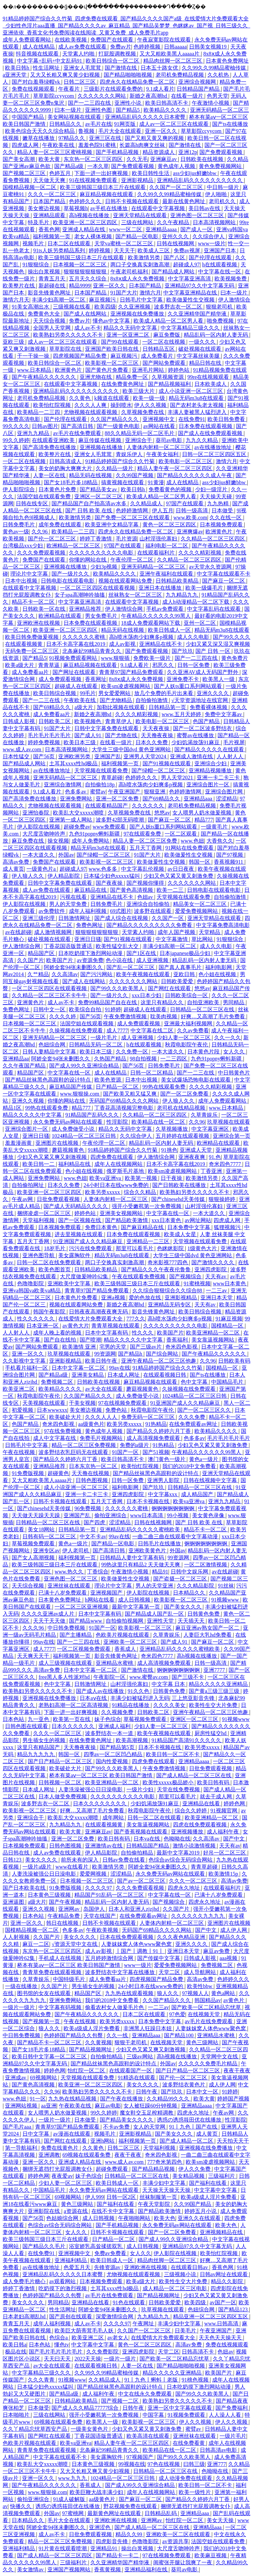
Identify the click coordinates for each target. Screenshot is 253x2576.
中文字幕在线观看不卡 (223, 574)
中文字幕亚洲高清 (190, 278)
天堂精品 (210, 932)
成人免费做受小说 (74, 1129)
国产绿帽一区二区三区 (159, 770)
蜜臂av (98, 791)
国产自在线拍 (60, 1340)
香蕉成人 (125, 1649)
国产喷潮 (90, 1340)
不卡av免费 (117, 2127)
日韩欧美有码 (234, 1361)
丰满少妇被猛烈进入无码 (139, 1698)
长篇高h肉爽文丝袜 (142, 145)
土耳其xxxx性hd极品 (74, 763)
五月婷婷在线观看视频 (183, 1136)
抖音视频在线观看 (38, 54)
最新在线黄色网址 (184, 201)
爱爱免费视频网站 (197, 911)
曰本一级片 (69, 110)
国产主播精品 (76, 1635)
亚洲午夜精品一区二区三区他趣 (159, 1361)
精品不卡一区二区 (34, 602)
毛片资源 (126, 538)
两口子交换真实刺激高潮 (140, 264)
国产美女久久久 (183, 1607)
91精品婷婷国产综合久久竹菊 (120, 461)
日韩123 (13, 1860)
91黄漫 (156, 482)
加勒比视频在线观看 (121, 707)
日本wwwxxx (52, 1410)
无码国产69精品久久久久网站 (124, 1101)
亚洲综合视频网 (197, 82)
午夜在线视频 (19, 1452)
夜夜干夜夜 (237, 2070)
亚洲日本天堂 (217, 1297)
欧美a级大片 (20, 665)
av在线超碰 (18, 932)
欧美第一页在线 (72, 1719)
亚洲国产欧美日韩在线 (112, 349)
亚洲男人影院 (164, 1480)
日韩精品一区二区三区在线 (203, 1009)
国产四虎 (95, 1522)
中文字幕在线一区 (220, 271)
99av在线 (119, 1368)
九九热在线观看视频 (130, 1993)
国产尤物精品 (116, 700)
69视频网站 (44, 2077)
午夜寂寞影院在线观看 (164, 39)
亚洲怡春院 (36, 812)
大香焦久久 (219, 841)
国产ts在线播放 (230, 124)
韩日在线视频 (63, 1923)
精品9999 (79, 285)
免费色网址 (90, 925)
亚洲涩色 (100, 2527)
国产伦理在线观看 (211, 257)
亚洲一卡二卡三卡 (219, 777)
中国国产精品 (28, 117)
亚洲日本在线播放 (161, 588)
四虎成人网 (26, 145)
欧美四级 (105, 307)
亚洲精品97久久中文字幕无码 (200, 285)
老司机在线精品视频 (181, 1108)
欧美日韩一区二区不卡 (173, 1754)
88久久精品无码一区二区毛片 (140, 433)
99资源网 (105, 1354)
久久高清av (65, 974)
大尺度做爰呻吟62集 (84, 1276)
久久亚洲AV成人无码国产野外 (203, 672)
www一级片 (212, 243)
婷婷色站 (179, 370)
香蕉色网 (49, 229)
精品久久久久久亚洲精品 (219, 1684)
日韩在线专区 (32, 503)
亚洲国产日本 (220, 250)
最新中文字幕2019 (179, 1853)
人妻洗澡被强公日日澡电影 (91, 1789)
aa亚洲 (48, 2106)
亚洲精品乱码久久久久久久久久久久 (200, 180)
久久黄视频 (98, 2042)
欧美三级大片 (139, 391)
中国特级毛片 (69, 1979)
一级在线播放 (21, 1986)
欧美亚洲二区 (19, 1389)
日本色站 (14, 1719)
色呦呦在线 (177, 1838)
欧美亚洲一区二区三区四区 (85, 222)
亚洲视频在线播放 (102, 447)
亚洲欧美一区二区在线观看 (179, 2534)
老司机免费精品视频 (180, 75)
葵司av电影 (169, 440)
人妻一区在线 (50, 475)
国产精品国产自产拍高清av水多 (90, 503)
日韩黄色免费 (204, 1614)
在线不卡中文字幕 (113, 2211)
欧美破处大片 (66, 1417)
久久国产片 (30, 960)
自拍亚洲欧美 (204, 1002)
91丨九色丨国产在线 (194, 2127)
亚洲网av (69, 1909)
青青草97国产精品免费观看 (132, 672)
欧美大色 (164, 2218)
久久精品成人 (147, 503)
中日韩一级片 (223, 187)
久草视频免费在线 (143, 412)
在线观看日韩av (190, 2267)
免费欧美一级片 (152, 658)
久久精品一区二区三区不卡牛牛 (50, 995)
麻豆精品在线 (91, 890)
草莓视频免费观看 (34, 1543)
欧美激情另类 (144, 257)
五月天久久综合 (88, 278)
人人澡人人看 (225, 2415)
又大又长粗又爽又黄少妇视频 (65, 75)
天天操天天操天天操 (167, 2190)
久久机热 (218, 75)
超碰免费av (77, 827)
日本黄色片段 (204, 1051)
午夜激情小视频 (211, 103)
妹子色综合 (107, 1719)
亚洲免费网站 (76, 798)
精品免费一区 (132, 377)
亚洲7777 (214, 1670)
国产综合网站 (162, 1354)
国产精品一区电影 (137, 236)
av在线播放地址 (213, 447)
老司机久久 (223, 201)
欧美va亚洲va (105, 1178)
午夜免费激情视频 (126, 1016)
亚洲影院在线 (44, 2211)
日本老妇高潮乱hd (25, 2316)
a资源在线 (76, 2211)
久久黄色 (80, 398)
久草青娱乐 (205, 1115)
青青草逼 (49, 665)
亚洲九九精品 (34, 433)
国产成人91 (88, 735)
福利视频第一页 (52, 236)
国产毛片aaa (17, 2127)
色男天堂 (217, 96)
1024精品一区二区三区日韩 (84, 1136)
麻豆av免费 (217, 1951)
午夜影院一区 (110, 1677)
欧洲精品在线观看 (60, 616)
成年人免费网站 (91, 841)
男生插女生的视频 (44, 1740)
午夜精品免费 (64, 1916)
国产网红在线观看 (170, 988)
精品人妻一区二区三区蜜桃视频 (55, 152)
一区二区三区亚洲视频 (82, 1607)
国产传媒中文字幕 (159, 1958)
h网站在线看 (100, 1600)
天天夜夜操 (157, 728)
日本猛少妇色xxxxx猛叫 (112, 876)
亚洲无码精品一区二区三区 (154, 567)
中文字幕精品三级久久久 (191, 328)
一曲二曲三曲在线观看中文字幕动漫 (175, 1536)
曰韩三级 (194, 2464)
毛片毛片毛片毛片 (50, 735)
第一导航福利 (21, 2148)
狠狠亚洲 (155, 791)
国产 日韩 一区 (213, 651)
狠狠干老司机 (131, 2042)
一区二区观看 (181, 834)
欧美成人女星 (180, 1234)
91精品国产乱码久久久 (92, 1115)
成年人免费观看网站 (27, 39)
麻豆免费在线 (28, 841)
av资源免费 (90, 960)
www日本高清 (147, 1515)
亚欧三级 (14, 342)
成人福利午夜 (223, 1831)
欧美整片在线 (19, 285)
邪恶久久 (163, 665)
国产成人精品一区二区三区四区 (55, 2555)
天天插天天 (192, 1621)
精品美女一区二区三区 (200, 904)
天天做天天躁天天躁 (36, 1515)
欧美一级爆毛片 (204, 588)
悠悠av (162, 812)
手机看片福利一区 (27, 1368)
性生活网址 (47, 68)
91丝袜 (226, 1585)
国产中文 (234, 1838)
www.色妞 (192, 841)
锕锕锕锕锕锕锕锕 (174, 1508)
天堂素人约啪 (79, 54)
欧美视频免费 (231, 278)
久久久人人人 (101, 1417)
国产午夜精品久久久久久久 (44, 377)
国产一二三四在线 (90, 103)
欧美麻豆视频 (211, 2555)
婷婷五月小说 (201, 2211)
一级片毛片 (104, 1037)
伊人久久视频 (151, 405)
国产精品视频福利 (170, 384)
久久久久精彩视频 (200, 552)
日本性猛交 (17, 756)
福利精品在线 (75, 1164)
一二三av (217, 1290)
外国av (66, 855)
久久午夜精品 (173, 222)
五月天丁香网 (146, 848)
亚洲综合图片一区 (208, 784)
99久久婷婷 (16, 440)
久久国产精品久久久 (115, 419)
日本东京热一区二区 (93, 1466)
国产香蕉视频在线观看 (141, 1831)
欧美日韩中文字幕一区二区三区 (50, 2056)
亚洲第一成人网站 (71, 820)
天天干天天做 (50, 1621)
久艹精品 (38, 974)
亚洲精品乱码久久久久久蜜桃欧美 (140, 1529)
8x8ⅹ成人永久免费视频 (138, 278)
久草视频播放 (172, 1129)
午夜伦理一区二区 (132, 560)
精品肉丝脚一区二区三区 (173, 61)
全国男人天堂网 (52, 328)
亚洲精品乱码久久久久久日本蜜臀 (146, 117)
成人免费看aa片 (31, 672)
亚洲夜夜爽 (192, 1157)
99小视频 (178, 1515)
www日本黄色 (230, 1283)
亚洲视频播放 (187, 1831)
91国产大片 (123, 292)
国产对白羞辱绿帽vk (36, 82)
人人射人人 (231, 756)
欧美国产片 (60, 960)
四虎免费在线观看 (112, 1157)
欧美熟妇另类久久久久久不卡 (68, 335)
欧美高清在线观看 (148, 2436)
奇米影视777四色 (168, 1262)
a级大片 (84, 707)
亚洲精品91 (104, 2548)
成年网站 (113, 1817)
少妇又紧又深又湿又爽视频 (218, 644)
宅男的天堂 (113, 1347)
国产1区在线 (141, 953)
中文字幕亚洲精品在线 (190, 292)
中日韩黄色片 (234, 1073)
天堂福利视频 (39, 1220)
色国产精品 (207, 721)
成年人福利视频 (88, 911)
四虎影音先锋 (112, 2541)
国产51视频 (156, 1452)
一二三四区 (174, 1058)
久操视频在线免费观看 (76, 1030)
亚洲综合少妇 (211, 763)
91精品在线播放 (131, 1705)
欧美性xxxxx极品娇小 (169, 1782)
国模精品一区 (228, 1325)
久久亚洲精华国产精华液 (198, 314)
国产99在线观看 (120, 342)
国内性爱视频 (112, 1761)
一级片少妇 (140, 1789)
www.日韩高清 (222, 2323)
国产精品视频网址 (91, 2049)
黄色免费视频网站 (221, 166)
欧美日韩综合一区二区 (113, 61)
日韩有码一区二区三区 (49, 1536)
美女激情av (31, 2569)
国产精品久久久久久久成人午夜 (195, 475)
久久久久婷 (63, 1016)
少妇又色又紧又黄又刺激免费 (179, 876)
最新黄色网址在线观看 (114, 2513)
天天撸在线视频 (91, 1473)
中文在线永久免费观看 (145, 2394)
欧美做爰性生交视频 (191, 300)
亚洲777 (216, 2464)
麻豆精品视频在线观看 (107, 194)
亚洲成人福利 (115, 1726)
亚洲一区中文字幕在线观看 (180, 2408)
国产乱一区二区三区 (131, 967)
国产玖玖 (182, 651)
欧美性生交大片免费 (214, 1705)
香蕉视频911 (229, 862)
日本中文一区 (203, 2091)
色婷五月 (60, 173)
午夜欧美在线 (59, 145)
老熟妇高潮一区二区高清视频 (73, 1705)
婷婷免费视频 (44, 742)
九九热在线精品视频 (73, 2098)
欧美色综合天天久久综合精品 (40, 131)
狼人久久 (168, 1993)
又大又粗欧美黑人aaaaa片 (170, 54)
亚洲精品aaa (199, 798)
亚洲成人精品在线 (84, 229)
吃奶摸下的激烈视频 (63, 2288)
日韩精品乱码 (161, 2513)
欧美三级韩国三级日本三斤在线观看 (103, 187)
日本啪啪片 (17, 2415)
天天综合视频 (50, 321)
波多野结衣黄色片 (184, 2084)
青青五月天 (52, 278)
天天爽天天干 (34, 1656)
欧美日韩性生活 (151, 173)
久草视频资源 (168, 377)
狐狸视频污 (228, 1227)
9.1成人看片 (160, 89)
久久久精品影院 (196, 1585)
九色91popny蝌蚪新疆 (95, 834)
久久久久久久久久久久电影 (102, 552)
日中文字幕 (36, 2134)
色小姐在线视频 (217, 974)
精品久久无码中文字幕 (130, 328)
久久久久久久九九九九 (198, 1916)
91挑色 (169, 1150)
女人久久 (234, 1051)
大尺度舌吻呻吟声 (44, 834)
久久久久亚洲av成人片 (48, 1614)
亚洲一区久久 (161, 131)
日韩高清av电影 (219, 2450)
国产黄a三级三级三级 (215, 1691)
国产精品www (86, 1621)
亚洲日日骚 (87, 939)
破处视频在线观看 (200, 349)
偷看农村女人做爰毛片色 (115, 2007)
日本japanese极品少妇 (186, 953)
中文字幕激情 (172, 939)
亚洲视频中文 (159, 419)
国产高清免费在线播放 (49, 447)
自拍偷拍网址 (28, 1185)
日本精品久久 (189, 1593)
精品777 (203, 820)
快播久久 (21, 2506)
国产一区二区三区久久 (204, 1410)
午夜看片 (69, 89)
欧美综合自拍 (85, 1009)
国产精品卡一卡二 (118, 2555)
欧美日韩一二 (39, 1164)
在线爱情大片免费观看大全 (91, 1318)
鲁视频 (87, 131)
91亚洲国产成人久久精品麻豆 (88, 1241)
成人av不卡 (87, 328)
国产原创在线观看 (71, 2316)
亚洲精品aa (16, 1058)
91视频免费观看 (187, 2415)
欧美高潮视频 (132, 1740)
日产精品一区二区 (118, 1087)
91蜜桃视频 (197, 1283)
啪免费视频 (221, 321)
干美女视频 (82, 1403)
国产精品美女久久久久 (127, 2120)
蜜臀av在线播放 (196, 735)
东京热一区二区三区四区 (94, 159)
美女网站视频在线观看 (75, 117)
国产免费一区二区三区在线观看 (133, 517)
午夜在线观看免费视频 (139, 1276)
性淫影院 (117, 1122)
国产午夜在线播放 (122, 2098)
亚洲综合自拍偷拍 (148, 904)
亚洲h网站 (103, 2141)
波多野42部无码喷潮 (120, 820)
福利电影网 (219, 967)
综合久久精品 (140, 1192)
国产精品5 (128, 110)
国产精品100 (179, 2035)
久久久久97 (99, 1888)
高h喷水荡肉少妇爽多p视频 (142, 637)
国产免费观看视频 (221, 152)
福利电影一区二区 (167, 545)
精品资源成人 (159, 152)
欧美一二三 (171, 890)
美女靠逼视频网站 (213, 1340)
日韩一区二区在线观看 (155, 1817)
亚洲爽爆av (190, 531)
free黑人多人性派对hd (64, 1677)
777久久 (135, 1318)
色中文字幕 (195, 1382)
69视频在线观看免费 (87, 2155)
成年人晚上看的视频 (58, 1333)
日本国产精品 (50, 201)
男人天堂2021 (177, 777)
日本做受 (223, 510)
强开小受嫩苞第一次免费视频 (147, 1206)
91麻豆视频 (229, 1318)
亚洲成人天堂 (196, 1150)
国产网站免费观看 (165, 363)
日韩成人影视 (19, 721)
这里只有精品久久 (163, 1002)
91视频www (225, 1600)
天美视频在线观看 (44, 1403)
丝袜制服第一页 (159, 2197)
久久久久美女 (170, 1705)
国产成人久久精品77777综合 (86, 2408)
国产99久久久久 (231, 637)
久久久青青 (42, 2380)
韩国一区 (200, 862)
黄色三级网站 (203, 2042)
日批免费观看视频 (59, 1199)
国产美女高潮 (19, 159)
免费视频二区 (57, 1382)
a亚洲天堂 (15, 75)
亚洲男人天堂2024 (145, 756)
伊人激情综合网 (124, 609)
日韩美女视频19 (208, 47)
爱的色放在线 (145, 1297)
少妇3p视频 (104, 567)
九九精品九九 (182, 595)
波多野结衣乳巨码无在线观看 (73, 1452)
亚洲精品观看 (50, 215)
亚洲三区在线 (105, 138)
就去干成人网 (216, 1796)
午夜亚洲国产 (125, 791)
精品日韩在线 (206, 363)
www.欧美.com (190, 517)
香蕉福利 (177, 1340)
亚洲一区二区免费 (118, 798)
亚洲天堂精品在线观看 (140, 215)
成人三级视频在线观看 (65, 1663)
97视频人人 (195, 1993)
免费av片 (120, 47)
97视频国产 (140, 2457)
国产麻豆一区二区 (224, 581)
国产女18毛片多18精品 (71, 482)
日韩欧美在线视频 (202, 159)
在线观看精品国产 (107, 805)
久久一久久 (227, 1037)
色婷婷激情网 (132, 510)
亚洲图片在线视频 (57, 1143)
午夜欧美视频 (102, 1930)
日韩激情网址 (75, 918)
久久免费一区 (132, 1051)
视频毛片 (33, 243)
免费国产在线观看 (112, 39)
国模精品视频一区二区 (30, 187)
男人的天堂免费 (68, 904)
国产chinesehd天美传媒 (178, 1199)
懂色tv (61, 2344)
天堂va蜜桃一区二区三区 (124, 243)
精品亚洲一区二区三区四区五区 (211, 2316)
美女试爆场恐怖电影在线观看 (196, 1080)
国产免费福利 (232, 2408)
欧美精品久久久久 (166, 110)
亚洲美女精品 (88, 1375)
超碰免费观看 (112, 2169)
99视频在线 (131, 2464)
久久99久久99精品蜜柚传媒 (214, 68)
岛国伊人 (94, 1909)
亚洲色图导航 (39, 1255)
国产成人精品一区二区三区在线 (194, 1775)
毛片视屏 (234, 742)
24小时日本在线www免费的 (117, 1185)
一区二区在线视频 (164, 342)
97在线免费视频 (63, 1431)
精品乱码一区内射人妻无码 (216, 335)
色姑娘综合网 (63, 2218)
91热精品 (156, 1424)
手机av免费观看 (165, 609)
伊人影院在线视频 (39, 827)
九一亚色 (39, 1719)
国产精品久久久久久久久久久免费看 (149, 925)
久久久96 (33, 1628)
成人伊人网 (234, 1930)
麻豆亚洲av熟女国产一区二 (208, 1628)
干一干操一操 (34, 356)
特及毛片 (39, 222)
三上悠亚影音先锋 (194, 1698)
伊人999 (94, 2197)
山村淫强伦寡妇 (159, 538)
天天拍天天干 (233, 2141)
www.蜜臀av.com (149, 1677)
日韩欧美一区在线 (44, 609)
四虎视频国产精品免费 (80, 356)
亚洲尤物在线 (96, 377)
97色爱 (177, 2014)
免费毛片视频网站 (102, 1438)
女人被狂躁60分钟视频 (150, 2106)
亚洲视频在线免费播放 (137, 314)
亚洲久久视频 (28, 1101)
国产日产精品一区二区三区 (60, 1761)
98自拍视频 (144, 1058)
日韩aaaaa (175, 47)
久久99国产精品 (193, 2204)
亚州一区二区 (200, 623)
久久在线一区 (226, 517)
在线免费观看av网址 (193, 1424)
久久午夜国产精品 (25, 1065)
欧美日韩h (17, 68)
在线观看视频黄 (24, 644)
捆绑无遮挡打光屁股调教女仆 (57, 2169)
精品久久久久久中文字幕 (33, 1115)
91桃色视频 (196, 2380)
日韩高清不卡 (198, 2351)
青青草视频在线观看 (116, 1325)
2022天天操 (87, 2359)
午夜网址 (144, 2323)
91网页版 (125, 124)
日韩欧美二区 (55, 721)
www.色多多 (104, 869)
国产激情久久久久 (213, 1262)
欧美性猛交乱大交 (118, 946)
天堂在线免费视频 (179, 1789)
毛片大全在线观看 (120, 131)
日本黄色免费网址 (227, 61)
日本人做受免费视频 (63, 1796)
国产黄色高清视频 (132, 890)
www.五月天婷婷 (182, 714)
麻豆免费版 (167, 335)
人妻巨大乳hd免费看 (208, 1635)
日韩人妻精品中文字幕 (49, 1051)
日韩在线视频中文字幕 (210, 1480)
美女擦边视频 (44, 208)
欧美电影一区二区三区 (186, 461)
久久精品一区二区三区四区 (213, 538)
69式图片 (121, 911)
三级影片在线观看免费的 (114, 89)
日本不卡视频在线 (148, 1501)
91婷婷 (113, 1009)
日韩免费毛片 (19, 524)
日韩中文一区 (50, 1009)
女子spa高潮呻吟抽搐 (80, 595)
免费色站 (116, 1410)
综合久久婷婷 (191, 1810)
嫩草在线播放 (39, 138)
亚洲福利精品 (71, 2260)
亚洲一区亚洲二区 (128, 335)
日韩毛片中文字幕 (142, 300)
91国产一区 (126, 1452)
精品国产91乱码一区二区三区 (109, 1895)
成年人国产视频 (177, 932)
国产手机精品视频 (118, 152)
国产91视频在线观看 (167, 763)
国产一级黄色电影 (119, 426)
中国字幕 (154, 2415)
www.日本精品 (35, 370)
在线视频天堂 (204, 2014)
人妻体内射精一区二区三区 (159, 447)
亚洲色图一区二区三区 (197, 215)
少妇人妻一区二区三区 (184, 1037)
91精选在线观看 (137, 2077)
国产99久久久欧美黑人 (117, 988)
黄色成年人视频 (177, 166)
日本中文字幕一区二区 (79, 1368)
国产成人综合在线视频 (121, 918)
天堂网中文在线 (219, 2056)
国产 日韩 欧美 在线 (89, 510)
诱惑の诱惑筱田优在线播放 (190, 2120)
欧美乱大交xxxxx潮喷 (79, 812)
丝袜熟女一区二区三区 (135, 595)
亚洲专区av (46, 1550)
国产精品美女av (99, 489)
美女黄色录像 (209, 1515)
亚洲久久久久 (213, 693)
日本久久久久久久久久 (100, 1803)
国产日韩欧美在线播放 (179, 1185)
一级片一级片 (19, 2007)
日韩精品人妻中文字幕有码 (132, 1557)
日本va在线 (147, 1838)
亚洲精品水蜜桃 (115, 1663)
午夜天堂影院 (154, 2204)
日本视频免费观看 (222, 524)
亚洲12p (187, 152)
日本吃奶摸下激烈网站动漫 (91, 953)
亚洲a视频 (113, 1297)
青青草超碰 (205, 1867)
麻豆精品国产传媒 (71, 1087)
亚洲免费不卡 (183, 679)
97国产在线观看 (185, 503)
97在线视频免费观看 (123, 1403)
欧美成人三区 (154, 250)
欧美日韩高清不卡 (167, 103)
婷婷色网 (235, 1803)
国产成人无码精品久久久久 (76, 1206)
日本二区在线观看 (70, 243)
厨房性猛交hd (211, 1733)
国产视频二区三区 (25, 173)
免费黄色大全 (44, 314)
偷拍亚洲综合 (111, 1515)
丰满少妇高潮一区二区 (59, 300)
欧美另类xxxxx (103, 1192)
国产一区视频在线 (80, 1220)
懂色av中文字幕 (112, 321)
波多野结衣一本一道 (110, 1733)
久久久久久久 (148, 805)
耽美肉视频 (164, 1016)
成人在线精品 (39, 47)
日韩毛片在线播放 (160, 1543)
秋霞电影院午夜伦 (187, 1044)
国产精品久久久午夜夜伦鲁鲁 (156, 1269)
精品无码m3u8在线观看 (197, 398)
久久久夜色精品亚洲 (181, 1937)
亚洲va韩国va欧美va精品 (32, 1290)
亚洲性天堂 (161, 1621)
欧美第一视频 (141, 1178)
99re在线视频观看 (208, 377)
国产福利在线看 (208, 2183)
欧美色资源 (108, 1080)
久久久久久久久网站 (102, 96)
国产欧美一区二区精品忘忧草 (206, 2007)
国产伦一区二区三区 (52, 538)
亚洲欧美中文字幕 (70, 1283)
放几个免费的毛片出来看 (164, 693)
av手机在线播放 (109, 208)
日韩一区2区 (121, 2197)
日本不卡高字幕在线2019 (76, 644)
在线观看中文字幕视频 (158, 208)
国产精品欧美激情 (127, 1220)
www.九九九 (73, 2478)
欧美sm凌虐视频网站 (126, 686)
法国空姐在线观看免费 (44, 496)
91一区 (38, 2098)
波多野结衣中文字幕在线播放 (120, 1972)
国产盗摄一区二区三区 (180, 1578)
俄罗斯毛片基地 (125, 1171)
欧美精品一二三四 (39, 412)
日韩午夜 (147, 2091)
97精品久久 (72, 138)
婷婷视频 (100, 250)
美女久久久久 (42, 1860)
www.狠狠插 (116, 658)
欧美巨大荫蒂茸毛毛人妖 (85, 2330)
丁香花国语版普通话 (68, 946)
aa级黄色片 (91, 1424)
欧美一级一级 (149, 398)
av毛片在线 (98, 124)
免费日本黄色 (101, 1227)
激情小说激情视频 (195, 1846)
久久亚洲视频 (135, 307)
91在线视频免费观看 (93, 180)
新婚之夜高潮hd (149, 96)
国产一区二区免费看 (185, 1094)
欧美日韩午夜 (101, 1361)
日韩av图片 (45, 426)
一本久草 (98, 166)
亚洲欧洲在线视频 (39, 623)
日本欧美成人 (211, 384)
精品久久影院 (227, 2281)
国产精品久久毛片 (44, 2246)
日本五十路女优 (160, 68)
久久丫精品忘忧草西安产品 (35, 2429)
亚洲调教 (49, 2155)
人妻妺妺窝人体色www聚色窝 (137, 1944)
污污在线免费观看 (91, 1248)
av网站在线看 (159, 426)
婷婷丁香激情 (96, 538)
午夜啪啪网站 (135, 2218)
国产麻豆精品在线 (143, 1227)
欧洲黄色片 (69, 370)
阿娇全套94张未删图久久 (74, 967)
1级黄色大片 (202, 1248)
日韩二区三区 (80, 82)
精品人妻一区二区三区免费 (145, 841)
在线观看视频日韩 (165, 1375)
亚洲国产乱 (107, 756)
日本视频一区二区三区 (80, 264)
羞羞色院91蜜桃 (97, 145)
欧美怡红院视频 (52, 405)
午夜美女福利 (163, 454)
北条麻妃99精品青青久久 (92, 651)
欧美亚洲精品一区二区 (213, 1333)
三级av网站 (140, 2056)
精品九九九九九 (36, 1754)
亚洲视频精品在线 (222, 2232)
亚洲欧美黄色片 (148, 1550)
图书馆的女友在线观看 (44, 1993)
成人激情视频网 (53, 932)
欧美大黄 (49, 159)
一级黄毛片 (215, 827)
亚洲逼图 (14, 1902)
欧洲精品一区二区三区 (74, 545)
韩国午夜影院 (50, 1311)
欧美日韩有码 (214, 1782)
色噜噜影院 (31, 1283)
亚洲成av (16, 2077)
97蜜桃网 (73, 2513)
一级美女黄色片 (90, 2429)
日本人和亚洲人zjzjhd (134, 1909)
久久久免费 (192, 1417)
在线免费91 (191, 419)
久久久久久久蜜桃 (84, 637)
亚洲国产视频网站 (70, 2569)
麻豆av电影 (108, 2106)
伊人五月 (162, 510)
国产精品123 (233, 2309)
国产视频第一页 (41, 2021)
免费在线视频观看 (34, 89)
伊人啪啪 (216, 194)
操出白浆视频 (44, 271)
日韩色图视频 (92, 1480)
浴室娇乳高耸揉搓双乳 (96, 2246)
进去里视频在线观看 (79, 1234)
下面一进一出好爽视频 (101, 173)
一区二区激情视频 (206, 1564)
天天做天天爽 (50, 180)
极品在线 (15, 2351)
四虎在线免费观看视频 (200, 1824)
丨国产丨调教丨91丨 (140, 1951)
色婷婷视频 (148, 47)
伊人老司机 (76, 1550)
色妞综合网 (52, 1044)
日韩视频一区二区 (60, 1782)
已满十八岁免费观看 (63, 1593)
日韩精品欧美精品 (178, 581)
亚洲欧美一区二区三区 (130, 1642)
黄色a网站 (223, 1993)
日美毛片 (186, 2330)
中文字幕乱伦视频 (143, 869)
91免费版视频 (28, 1473)
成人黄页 (13, 869)
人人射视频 (17, 1937)
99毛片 (88, 693)
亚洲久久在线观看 (200, 2218)
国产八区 (175, 257)
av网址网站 (198, 1220)
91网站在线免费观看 (190, 848)
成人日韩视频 (135, 1600)
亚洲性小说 (128, 103)
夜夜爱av (62, 2176)
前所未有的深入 (80, 1860)
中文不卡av (93, 1536)
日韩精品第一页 (168, 707)
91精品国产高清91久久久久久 (187, 1740)
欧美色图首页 (55, 1269)
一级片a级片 (37, 1867)
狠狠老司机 (220, 307)
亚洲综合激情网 (63, 784)
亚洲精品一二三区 (148, 1241)
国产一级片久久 (71, 574)
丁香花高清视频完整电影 (124, 1108)
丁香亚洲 (211, 1171)
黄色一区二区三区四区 (170, 524)
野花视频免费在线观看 (130, 2506)
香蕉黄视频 (108, 2569)
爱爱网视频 (94, 1874)
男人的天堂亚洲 (155, 1585)
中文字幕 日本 (169, 1684)
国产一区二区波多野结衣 (203, 728)
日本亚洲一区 (43, 1325)
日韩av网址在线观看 (224, 2274)
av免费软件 (52, 911)
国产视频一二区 (120, 2401)
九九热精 (218, 503)
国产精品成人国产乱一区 (155, 1614)
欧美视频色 (88, 721)
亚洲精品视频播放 (211, 770)
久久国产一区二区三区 (176, 187)
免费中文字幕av (224, 714)
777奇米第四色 (165, 2162)
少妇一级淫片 (212, 489)
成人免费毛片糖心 (25, 2281)
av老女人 (118, 2337)
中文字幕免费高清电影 (223, 925)
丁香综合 (97, 1571)
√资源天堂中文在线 (75, 1944)
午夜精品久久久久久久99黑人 (156, 616)
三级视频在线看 (72, 307)
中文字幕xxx (163, 1494)
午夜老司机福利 (129, 271)
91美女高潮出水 (31, 307)
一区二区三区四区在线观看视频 (98, 588)
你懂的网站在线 (88, 560)
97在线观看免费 (142, 834)
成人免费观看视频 (60, 679)
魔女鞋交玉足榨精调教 (147, 2113)
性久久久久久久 (36, 1318)
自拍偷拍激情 (152, 700)
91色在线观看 (129, 2302)
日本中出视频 (21, 581)
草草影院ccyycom (54, 96)
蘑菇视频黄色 (68, 1150)
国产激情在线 (121, 68)
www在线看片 (73, 1867)
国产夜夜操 (110, 883)
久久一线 (117, 2035)
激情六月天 (16, 300)
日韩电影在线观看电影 (68, 581)
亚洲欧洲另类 (75, 756)
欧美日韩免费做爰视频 (32, 637)
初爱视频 (23, 1410)
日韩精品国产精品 (199, 89)
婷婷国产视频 (233, 2098)
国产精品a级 (69, 166)
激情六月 (150, 292)
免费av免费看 (111, 2253)
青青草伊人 (119, 721)
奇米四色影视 (182, 1347)
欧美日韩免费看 (226, 419)
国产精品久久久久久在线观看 (209, 749)
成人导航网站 (200, 1972)
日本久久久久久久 (74, 1726)
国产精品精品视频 (154, 2169)
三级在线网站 (138, 222)
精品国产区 (42, 953)
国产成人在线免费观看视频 (211, 433)
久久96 (40, 531)
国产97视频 (230, 855)
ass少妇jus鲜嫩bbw (195, 173)
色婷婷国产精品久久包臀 (74, 2035)
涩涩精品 (226, 798)
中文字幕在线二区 (153, 1030)
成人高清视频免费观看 (153, 1438)
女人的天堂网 (150, 2127)
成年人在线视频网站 (119, 1164)
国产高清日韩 (77, 426)
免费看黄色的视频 (171, 489)
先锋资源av (108, 2267)
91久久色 (139, 1691)
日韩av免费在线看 (124, 1860)
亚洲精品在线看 (201, 1803)
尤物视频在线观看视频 (91, 412)
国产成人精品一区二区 (187, 2141)
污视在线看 (74, 897)
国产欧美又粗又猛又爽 (130, 1094)
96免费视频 (88, 1508)
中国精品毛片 (228, 1382)
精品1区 (13, 1108)
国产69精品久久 (52, 707)
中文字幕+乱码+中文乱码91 (50, 61)
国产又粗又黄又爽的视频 (155, 138)
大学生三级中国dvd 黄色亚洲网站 (132, 749)
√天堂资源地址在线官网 (200, 700)
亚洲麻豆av (164, 159)
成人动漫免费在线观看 (186, 2478)
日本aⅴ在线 (94, 1698)
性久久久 (143, 1333)
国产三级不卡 (188, 1677)
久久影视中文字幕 (25, 1361)
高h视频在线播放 (89, 215)
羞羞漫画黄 (19, 1143)
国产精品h (131, 1354)
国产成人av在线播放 (100, 1691)
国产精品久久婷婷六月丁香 (159, 1431)
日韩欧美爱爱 (177, 981)
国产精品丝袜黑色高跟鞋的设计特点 (48, 1080)
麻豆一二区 (35, 1944)
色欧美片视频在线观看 (123, 1635)
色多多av (76, 791)
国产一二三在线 (41, 700)
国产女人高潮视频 (34, 1557)
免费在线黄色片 (60, 2148)
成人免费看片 (157, 356)
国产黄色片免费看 (107, 370)
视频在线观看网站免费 (125, 581)
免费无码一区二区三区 (148, 1417)
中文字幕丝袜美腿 (199, 356)
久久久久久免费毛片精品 (208, 2063)
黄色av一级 (16, 531)
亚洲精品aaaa (162, 229)
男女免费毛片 (101, 616)
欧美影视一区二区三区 (112, 363)
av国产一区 (222, 2302)
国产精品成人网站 (174, 271)
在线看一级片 (187, 96)
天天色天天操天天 (221, 2337)
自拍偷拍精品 (137, 1853)
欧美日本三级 (80, 742)
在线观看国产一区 (131, 2070)
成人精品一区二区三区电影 (175, 2288)
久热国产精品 (111, 1058)
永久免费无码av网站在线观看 (68, 1122)
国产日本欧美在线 (25, 1888)
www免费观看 (110, 827)
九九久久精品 (202, 440)
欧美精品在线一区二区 (159, 1122)
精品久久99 (129, 2534)
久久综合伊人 (209, 236)
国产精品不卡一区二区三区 (50, 2042)
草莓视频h (76, 208)
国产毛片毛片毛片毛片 (56, 2351)
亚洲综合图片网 (224, 791)
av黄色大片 (75, 1325)
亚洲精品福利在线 (146, 2569)
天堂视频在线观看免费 (101, 770)
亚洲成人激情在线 (192, 756)
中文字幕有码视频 (60, 2007)
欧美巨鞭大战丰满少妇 (97, 2492)
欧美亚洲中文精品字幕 (112, 524)
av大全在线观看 (104, 1389)
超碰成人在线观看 (77, 686)
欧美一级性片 (195, 2492)
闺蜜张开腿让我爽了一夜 (183, 2562)
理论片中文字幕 (29, 574)
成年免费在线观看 (60, 524)
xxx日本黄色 (167, 1220)
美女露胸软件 (75, 1255)
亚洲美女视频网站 (122, 1213)
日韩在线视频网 (176, 243)
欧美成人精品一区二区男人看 (169, 321)
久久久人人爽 (91, 405)
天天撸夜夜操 (157, 735)
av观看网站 (63, 2281)
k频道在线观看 (112, 398)
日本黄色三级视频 (50, 1895)
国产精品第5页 (118, 1747)
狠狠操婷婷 (222, 1199)
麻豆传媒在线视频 (100, 440)
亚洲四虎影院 (211, 1269)
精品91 (160, 1571)
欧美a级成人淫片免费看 (92, 2028)
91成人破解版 (69, 2499)
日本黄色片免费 (57, 489)
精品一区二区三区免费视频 (84, 1445)
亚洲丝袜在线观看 (70, 1585)
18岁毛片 (55, 1248)
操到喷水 (121, 405)
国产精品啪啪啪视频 (128, 75)
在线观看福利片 (156, 552)
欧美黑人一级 (219, 679)
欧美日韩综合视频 (55, 693)
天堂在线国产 (100, 1916)
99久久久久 (16, 426)
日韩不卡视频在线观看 (132, 201)
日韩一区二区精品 (152, 1073)
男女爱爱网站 (115, 693)
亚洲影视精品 (138, 180)
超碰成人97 (186, 264)
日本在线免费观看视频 (127, 1937)
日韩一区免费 (194, 665)
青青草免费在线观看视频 (52, 1972)
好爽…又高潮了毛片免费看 (213, 1016)
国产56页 (44, 756)
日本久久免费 (152, 742)
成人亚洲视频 (153, 960)
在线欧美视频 (71, 39)
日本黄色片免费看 (77, 1297)
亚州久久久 (176, 236)
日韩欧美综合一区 (187, 995)
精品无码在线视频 (91, 475)
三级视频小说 (180, 2274)
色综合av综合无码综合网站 (181, 1860)
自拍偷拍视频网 (125, 1621)
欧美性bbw (200, 1986)
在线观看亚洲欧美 (54, 440)
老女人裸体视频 (93, 236)
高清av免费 (16, 862)
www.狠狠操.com (80, 1094)
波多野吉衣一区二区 (178, 307)
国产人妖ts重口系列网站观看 (188, 686)
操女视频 (58, 841)
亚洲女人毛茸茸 (83, 68)
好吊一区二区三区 (225, 1853)
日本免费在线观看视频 (206, 426)
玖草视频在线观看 (228, 1122)
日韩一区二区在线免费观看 (49, 1262)
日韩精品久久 (66, 124)
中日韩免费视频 (67, 1628)
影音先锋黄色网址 (50, 292)
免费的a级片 (135, 1445)
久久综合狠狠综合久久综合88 (168, 1290)
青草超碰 (111, 777)
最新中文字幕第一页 (136, 1607)
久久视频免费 (118, 1712)
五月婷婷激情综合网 (110, 1958)
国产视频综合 (186, 1276)
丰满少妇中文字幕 (165, 2183)
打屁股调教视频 (117, 54)
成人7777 (117, 1030)
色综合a (59, 2337)
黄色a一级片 (204, 1459)
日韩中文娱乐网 (190, 1571)
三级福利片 (222, 2176)
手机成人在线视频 (60, 1958)
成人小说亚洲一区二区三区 (191, 391)
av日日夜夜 (181, 869)
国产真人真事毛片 (181, 967)
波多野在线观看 (153, 911)
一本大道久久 (39, 855)
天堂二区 (170, 1972)
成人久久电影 (193, 637)
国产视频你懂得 (145, 883)
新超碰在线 (52, 285)
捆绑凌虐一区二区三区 (44, 1213)
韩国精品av (207, 2000)
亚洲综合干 (139, 440)
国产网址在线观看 (75, 672)
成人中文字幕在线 (55, 1438)
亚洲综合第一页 (231, 1136)
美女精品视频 (189, 2176)
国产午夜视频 (65, 1902)
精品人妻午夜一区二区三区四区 (175, 468)
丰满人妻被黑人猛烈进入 (198, 412)
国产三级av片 (146, 1347)
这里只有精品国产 (39, 1747)
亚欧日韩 (184, 974)
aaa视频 (229, 1958)
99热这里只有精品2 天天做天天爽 (141, 1564)
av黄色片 (234, 2000)
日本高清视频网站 (215, 222)
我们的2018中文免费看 (189, 1466)
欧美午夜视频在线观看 (143, 974)
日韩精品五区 (159, 349)
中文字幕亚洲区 (210, 1129)
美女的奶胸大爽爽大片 (65, 468)
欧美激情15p (223, 1874)
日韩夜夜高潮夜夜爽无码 (99, 1311)
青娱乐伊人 (130, 454)
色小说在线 (120, 960)
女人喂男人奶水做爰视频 (202, 812)
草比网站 (202, 939)
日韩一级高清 (192, 510)
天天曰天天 (58, 2359)
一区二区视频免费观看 (84, 1649)
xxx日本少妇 (147, 995)
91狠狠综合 (36, 264)
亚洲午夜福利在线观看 (167, 574)
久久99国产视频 (135, 475)
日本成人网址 (124, 1375)
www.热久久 (70, 1571)
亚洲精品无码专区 (170, 1304)
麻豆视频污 (103, 300)
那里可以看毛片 (135, 1248)
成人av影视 (123, 644)
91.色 (215, 1157)
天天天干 (124, 250)
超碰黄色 (58, 1473)
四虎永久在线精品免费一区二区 (138, 82)
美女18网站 (42, 1529)
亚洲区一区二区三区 (99, 496)
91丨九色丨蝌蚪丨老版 (151, 2380)
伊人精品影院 (64, 876)
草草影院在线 (66, 349)
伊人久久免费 (195, 2169)
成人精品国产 (198, 1494)
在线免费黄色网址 (123, 384)
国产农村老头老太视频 (197, 405)
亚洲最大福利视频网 (189, 1023)
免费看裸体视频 (209, 707)
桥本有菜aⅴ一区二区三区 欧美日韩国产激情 (101, 1775)
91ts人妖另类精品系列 (59, 250)
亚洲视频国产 (107, 1593)
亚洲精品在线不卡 (161, 644)
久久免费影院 (103, 2351)
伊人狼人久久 (28, 876)
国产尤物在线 (122, 735)
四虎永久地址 (184, 1888)
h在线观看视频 (220, 264)
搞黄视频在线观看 (123, 482)
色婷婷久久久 (85, 201)
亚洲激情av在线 (104, 1846)
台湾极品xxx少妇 (23, 545)
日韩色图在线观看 (27, 1726)
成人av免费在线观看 (82, 47)
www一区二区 (126, 229)
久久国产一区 (168, 918)
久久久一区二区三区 (52, 194)
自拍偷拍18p (100, 784)
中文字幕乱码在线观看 (214, 609)
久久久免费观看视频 (42, 552)
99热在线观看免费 (165, 1087)
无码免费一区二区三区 (32, 651)
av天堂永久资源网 (211, 567)
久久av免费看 (193, 1030)
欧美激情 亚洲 (79, 1347)
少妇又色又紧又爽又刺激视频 (52, 1157)
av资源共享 (175, 2541)
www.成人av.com (23, 749)
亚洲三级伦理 (39, 918)
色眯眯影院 (171, 1248)
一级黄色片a (41, 869)
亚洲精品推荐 (85, 609)
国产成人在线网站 (86, 314)
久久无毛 (137, 159)
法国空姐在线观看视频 (87, 1023)
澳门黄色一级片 (167, 1459)
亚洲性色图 (99, 110)
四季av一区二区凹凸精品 (114, 1754)
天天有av (216, 1276)
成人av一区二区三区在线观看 (174, 124)
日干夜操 (172, 1178)
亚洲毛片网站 (148, 370)
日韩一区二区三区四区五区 (215, 454)
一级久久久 (203, 342)
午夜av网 (23, 1199)
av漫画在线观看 (72, 2134)
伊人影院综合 (19, 489)
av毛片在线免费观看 (77, 433)
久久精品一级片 (115, 468)
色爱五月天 (78, 2267)
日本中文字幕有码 (107, 1333)
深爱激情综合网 (115, 2316)
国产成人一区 (197, 229)
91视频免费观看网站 (73, 658)
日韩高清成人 (66, 461)
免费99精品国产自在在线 (108, 1002)
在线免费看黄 (189, 2443)
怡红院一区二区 (87, 2070)
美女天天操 (221, 2520)
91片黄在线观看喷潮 (63, 2548)
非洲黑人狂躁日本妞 (148, 2028)
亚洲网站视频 (21, 2106)
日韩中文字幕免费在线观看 (107, 728)
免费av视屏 (187, 250)
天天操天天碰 (216, 496)
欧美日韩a (14, 2344)
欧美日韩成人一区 (170, 630)
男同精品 (234, 1002)
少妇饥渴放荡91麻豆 (196, 742)
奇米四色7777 (225, 1164)
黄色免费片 (234, 658)
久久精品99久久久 (169, 2098)
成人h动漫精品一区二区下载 (196, 602)
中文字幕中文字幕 (216, 2190)
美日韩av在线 (205, 208)
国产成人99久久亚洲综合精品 (84, 1065)
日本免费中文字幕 (189, 1227)
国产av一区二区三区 (141, 1881)
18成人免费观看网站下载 (151, 623)
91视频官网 (224, 1810)
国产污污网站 (97, 974)
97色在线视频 (164, 2464)
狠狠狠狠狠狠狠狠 (86, 271)
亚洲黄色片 (31, 1002)
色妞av (145, 897)
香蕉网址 (95, 679)
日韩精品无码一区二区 (96, 1044)
